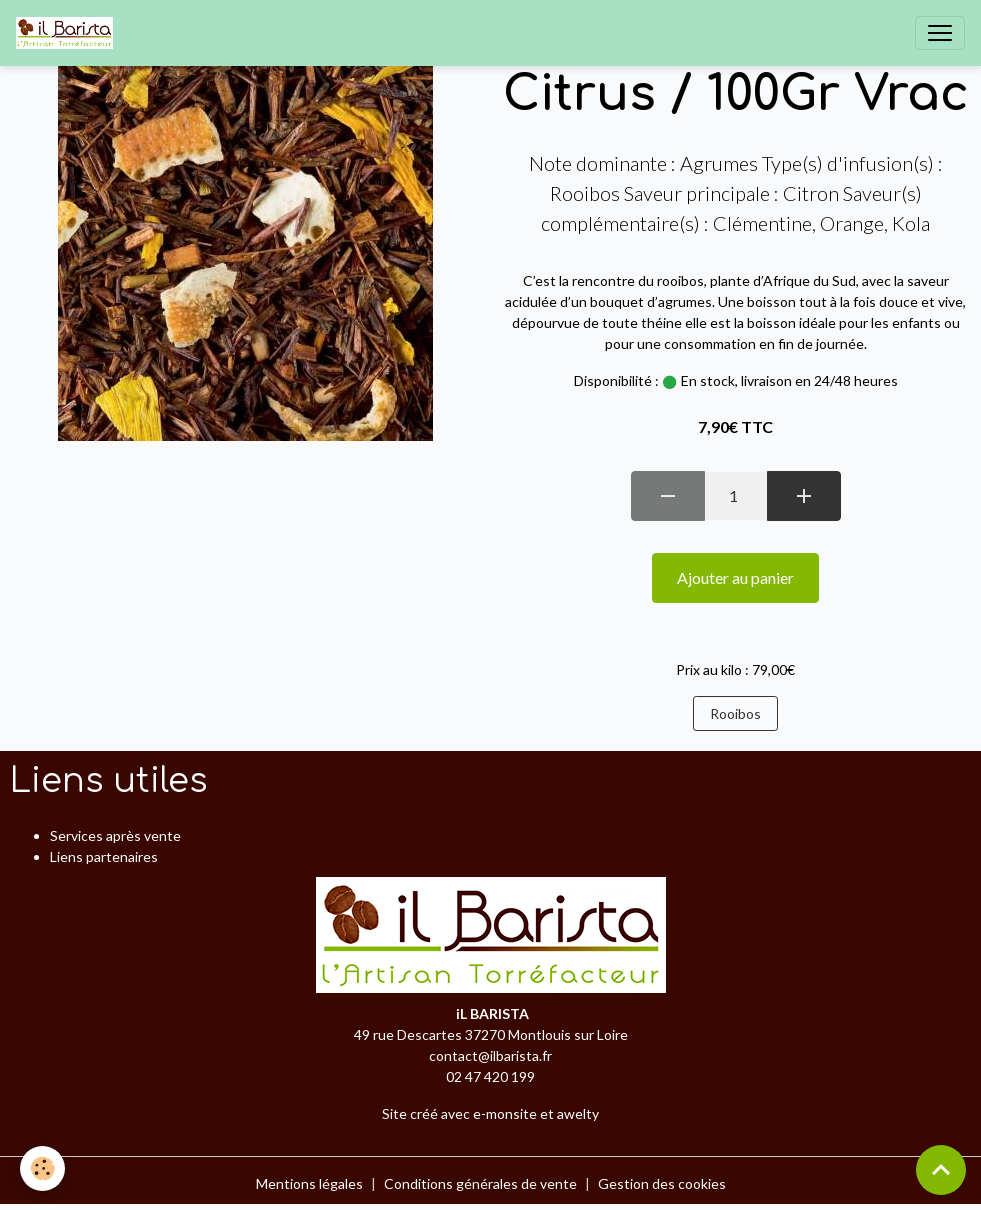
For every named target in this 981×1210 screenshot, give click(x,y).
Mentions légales (309, 1183)
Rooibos (735, 713)
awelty (578, 1113)
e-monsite (505, 1113)
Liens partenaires (104, 856)
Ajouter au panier (735, 577)
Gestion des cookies (662, 1183)
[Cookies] (42, 1168)
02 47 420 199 (490, 1076)
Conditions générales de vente (480, 1183)
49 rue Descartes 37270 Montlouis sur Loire (491, 1034)
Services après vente (115, 835)
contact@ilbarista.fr (490, 1055)
